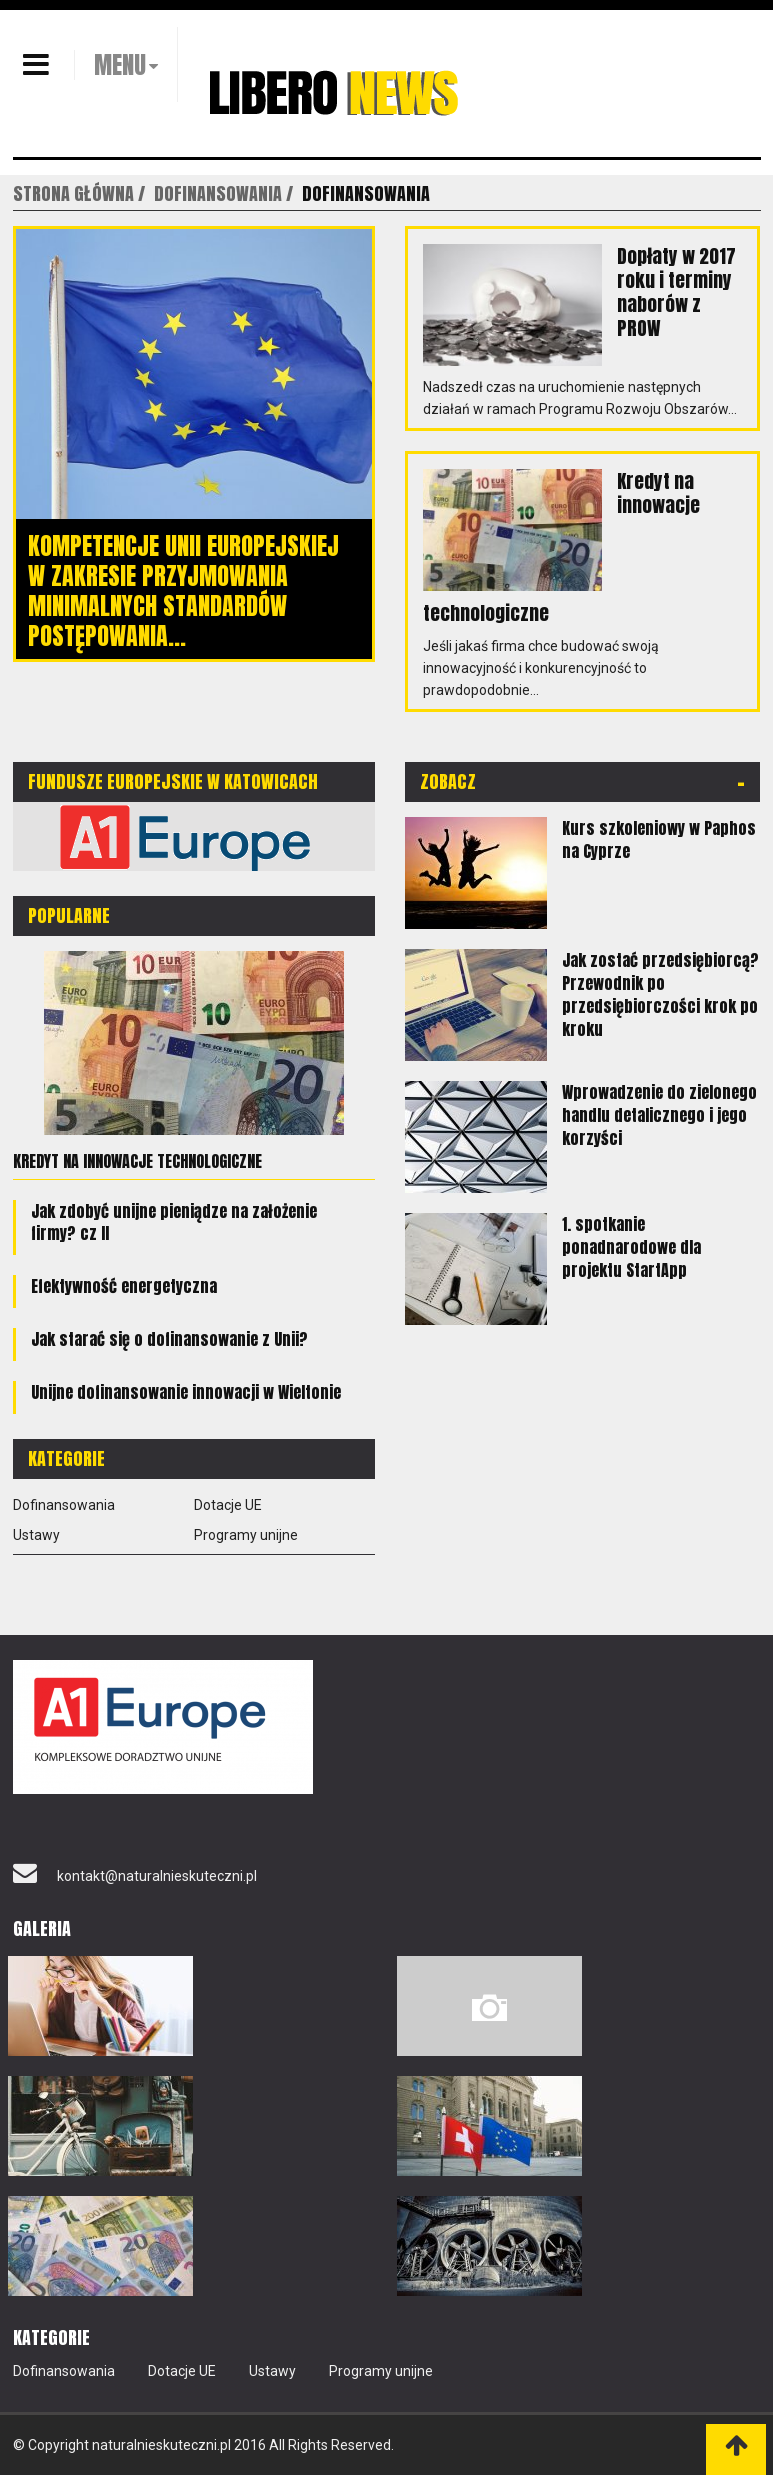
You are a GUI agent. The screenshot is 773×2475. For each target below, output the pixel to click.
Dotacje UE (228, 1505)
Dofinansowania (64, 1505)
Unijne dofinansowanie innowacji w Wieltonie (186, 1392)
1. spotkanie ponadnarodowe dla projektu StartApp (631, 1247)
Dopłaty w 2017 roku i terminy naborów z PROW (676, 292)
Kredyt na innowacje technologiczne (137, 1161)
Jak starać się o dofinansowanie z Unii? (169, 1339)
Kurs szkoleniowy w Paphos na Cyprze (659, 839)
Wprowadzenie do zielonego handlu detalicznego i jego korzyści (659, 1115)
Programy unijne (246, 1535)
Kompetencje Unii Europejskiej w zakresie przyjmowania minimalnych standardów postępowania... (183, 591)
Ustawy (36, 1535)
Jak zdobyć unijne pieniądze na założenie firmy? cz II (174, 1222)
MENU (120, 65)
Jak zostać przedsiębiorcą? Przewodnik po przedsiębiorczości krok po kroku (660, 994)
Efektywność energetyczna (124, 1286)
